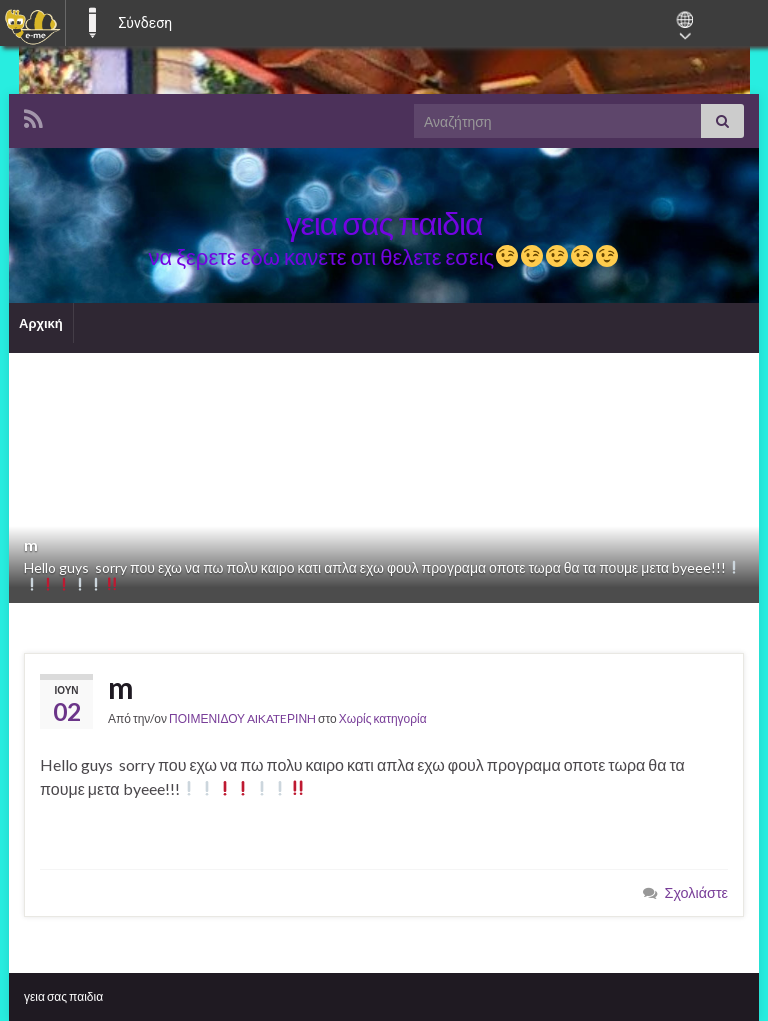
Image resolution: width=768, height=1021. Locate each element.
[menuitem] (32, 23)
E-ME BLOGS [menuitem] (92, 23)
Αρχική (41, 323)
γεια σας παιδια (63, 996)
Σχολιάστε (697, 892)
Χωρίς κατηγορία (383, 718)
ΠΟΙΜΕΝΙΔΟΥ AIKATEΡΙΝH (242, 718)
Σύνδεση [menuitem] (145, 23)
